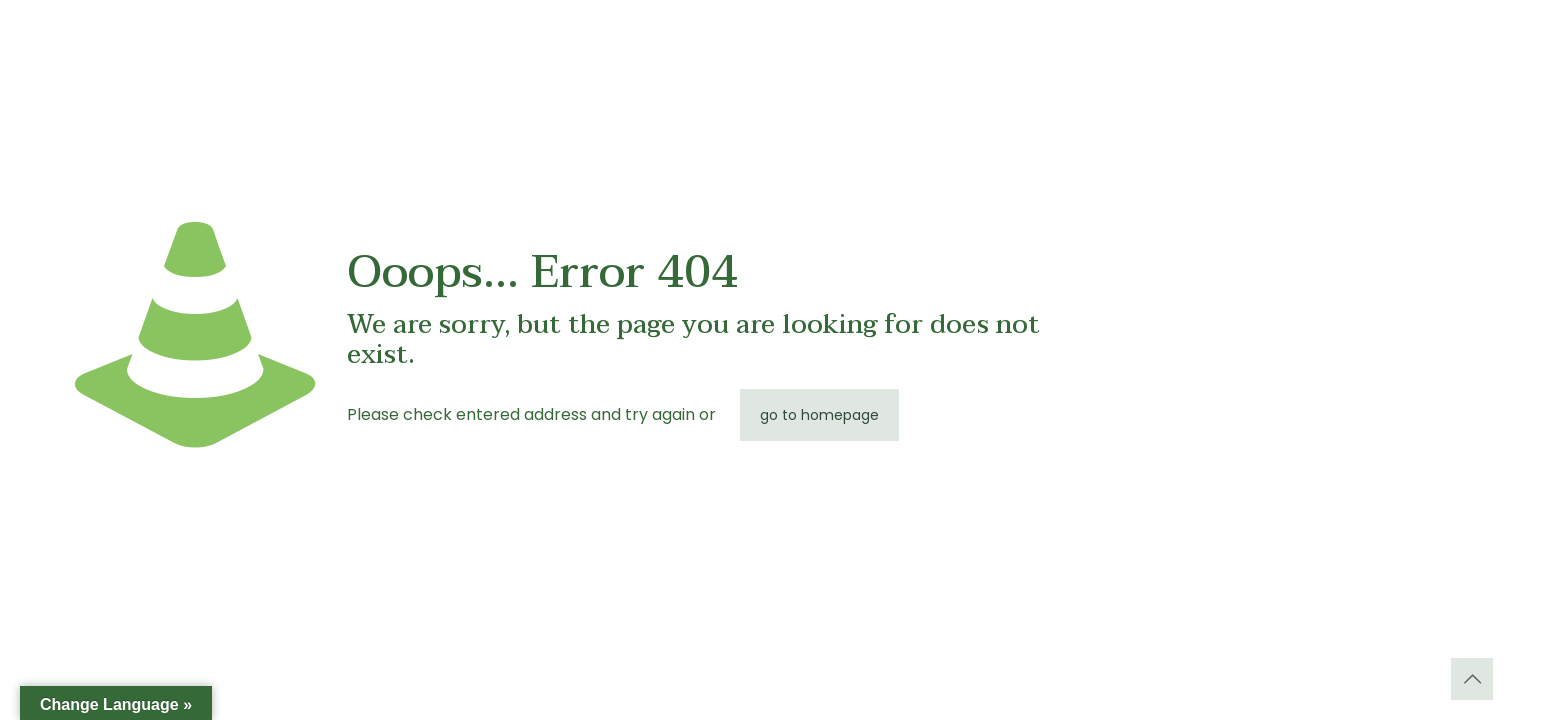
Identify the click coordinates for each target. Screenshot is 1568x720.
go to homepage (819, 415)
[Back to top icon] (1472, 679)
